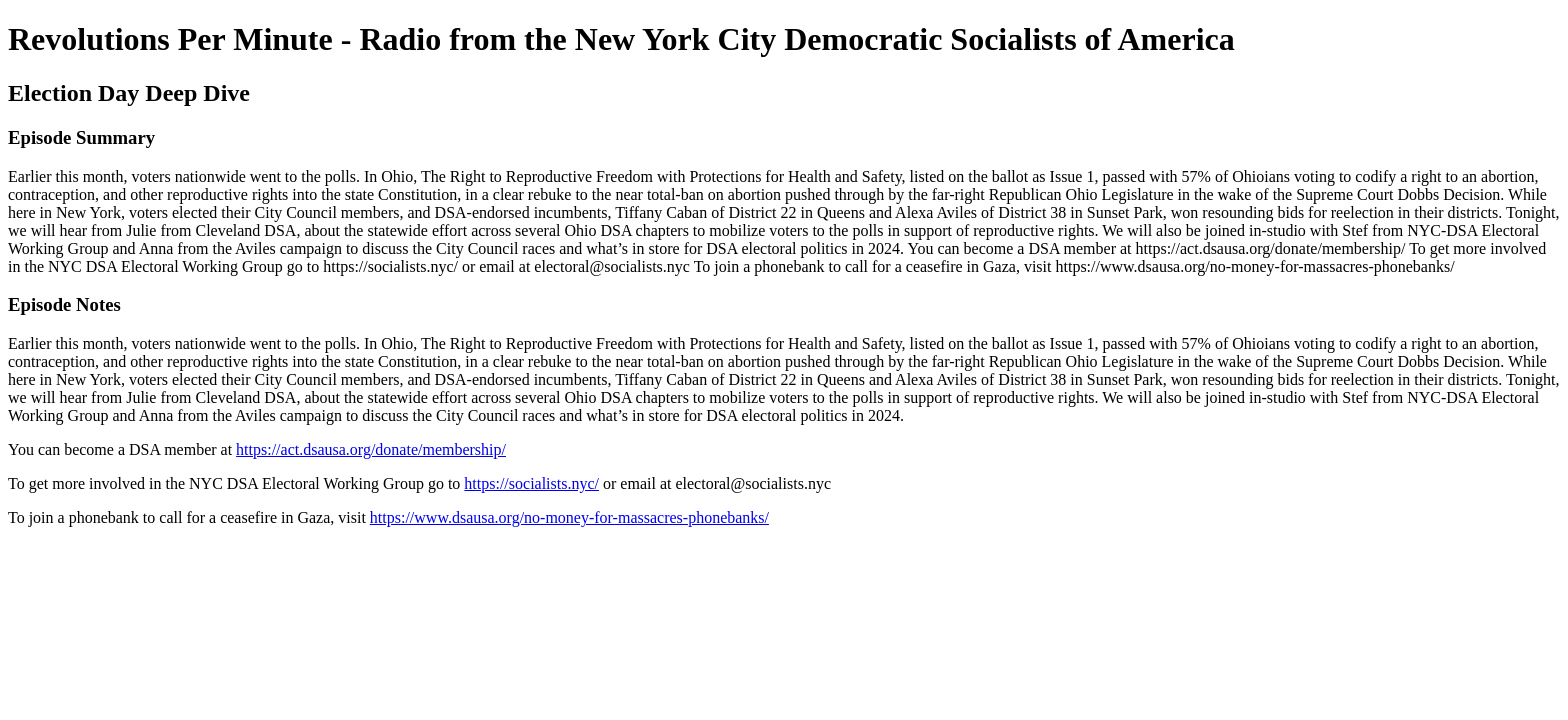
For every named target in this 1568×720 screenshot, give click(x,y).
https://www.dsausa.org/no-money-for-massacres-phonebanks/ (569, 517)
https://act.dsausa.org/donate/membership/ (371, 449)
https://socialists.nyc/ (531, 483)
